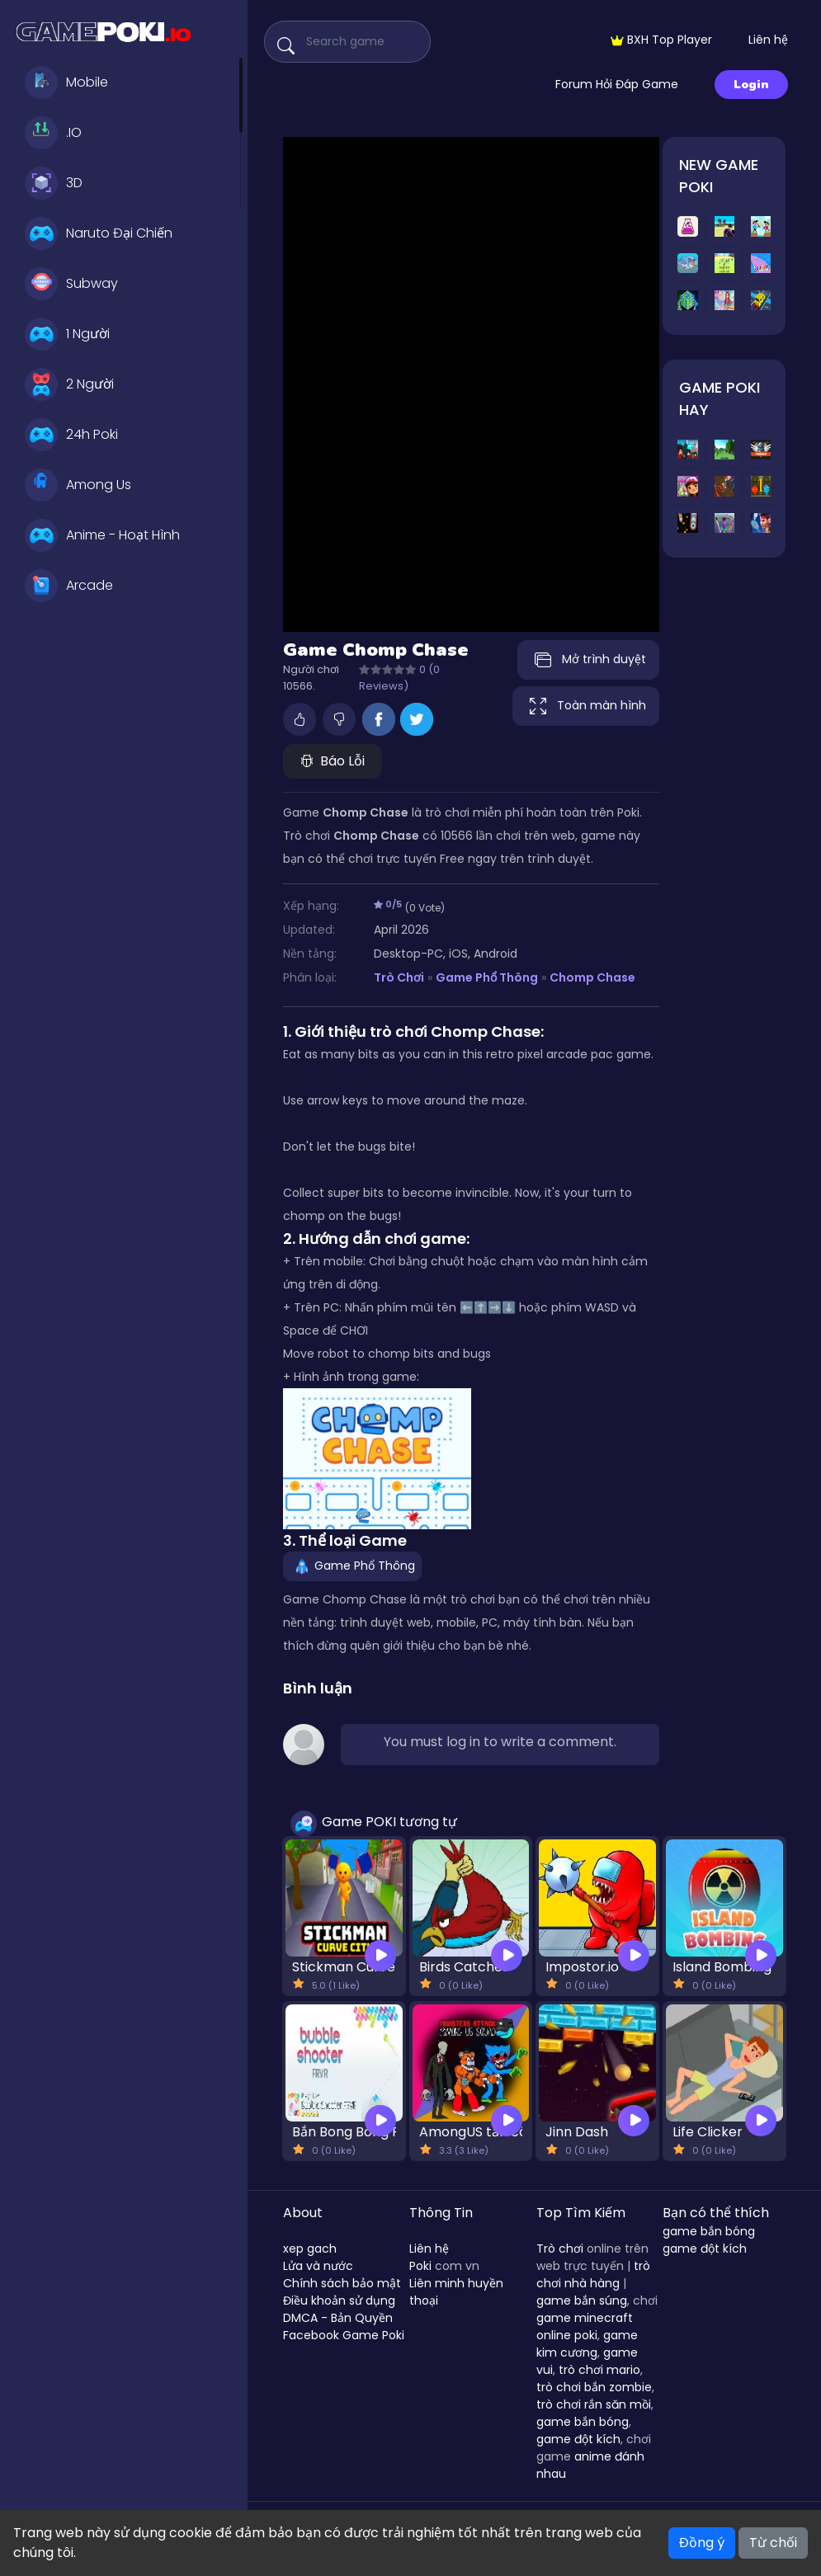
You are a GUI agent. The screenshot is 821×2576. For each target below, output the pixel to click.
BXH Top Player (661, 39)
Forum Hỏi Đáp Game (616, 84)
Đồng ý (701, 2542)
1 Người (67, 334)
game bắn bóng (582, 2422)
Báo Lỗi (332, 760)
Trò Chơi (399, 977)
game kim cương (587, 2344)
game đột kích (578, 2439)
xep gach (310, 2248)
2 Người (69, 384)
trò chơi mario (599, 2370)
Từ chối (773, 2542)
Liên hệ (768, 39)
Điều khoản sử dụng (339, 2300)
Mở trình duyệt (588, 659)
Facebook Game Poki (343, 2335)
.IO (53, 132)
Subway (71, 283)
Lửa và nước (318, 2266)
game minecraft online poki (584, 2326)
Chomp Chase (592, 977)
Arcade (69, 585)
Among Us (78, 485)
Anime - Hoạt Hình (102, 535)
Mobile (66, 82)
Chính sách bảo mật (342, 2283)
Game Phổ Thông (487, 977)
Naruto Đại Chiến (98, 233)
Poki (420, 2266)
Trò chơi (559, 2248)
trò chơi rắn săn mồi (593, 2404)
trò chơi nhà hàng (593, 2274)
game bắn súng (581, 2300)
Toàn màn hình (586, 706)
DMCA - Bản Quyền (338, 2318)
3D (54, 183)
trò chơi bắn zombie (594, 2387)
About (303, 2212)
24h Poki (71, 434)
